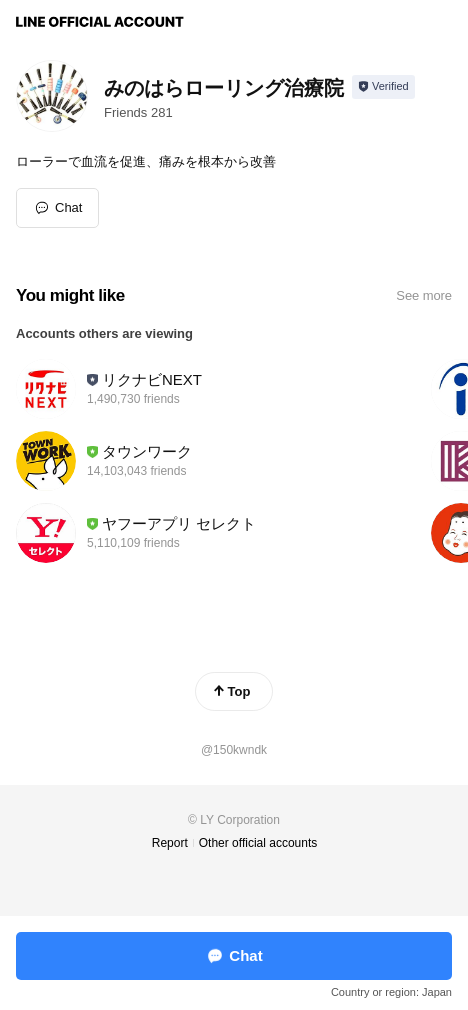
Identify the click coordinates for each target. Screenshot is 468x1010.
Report (170, 843)
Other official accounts (258, 843)
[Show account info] (383, 87)
